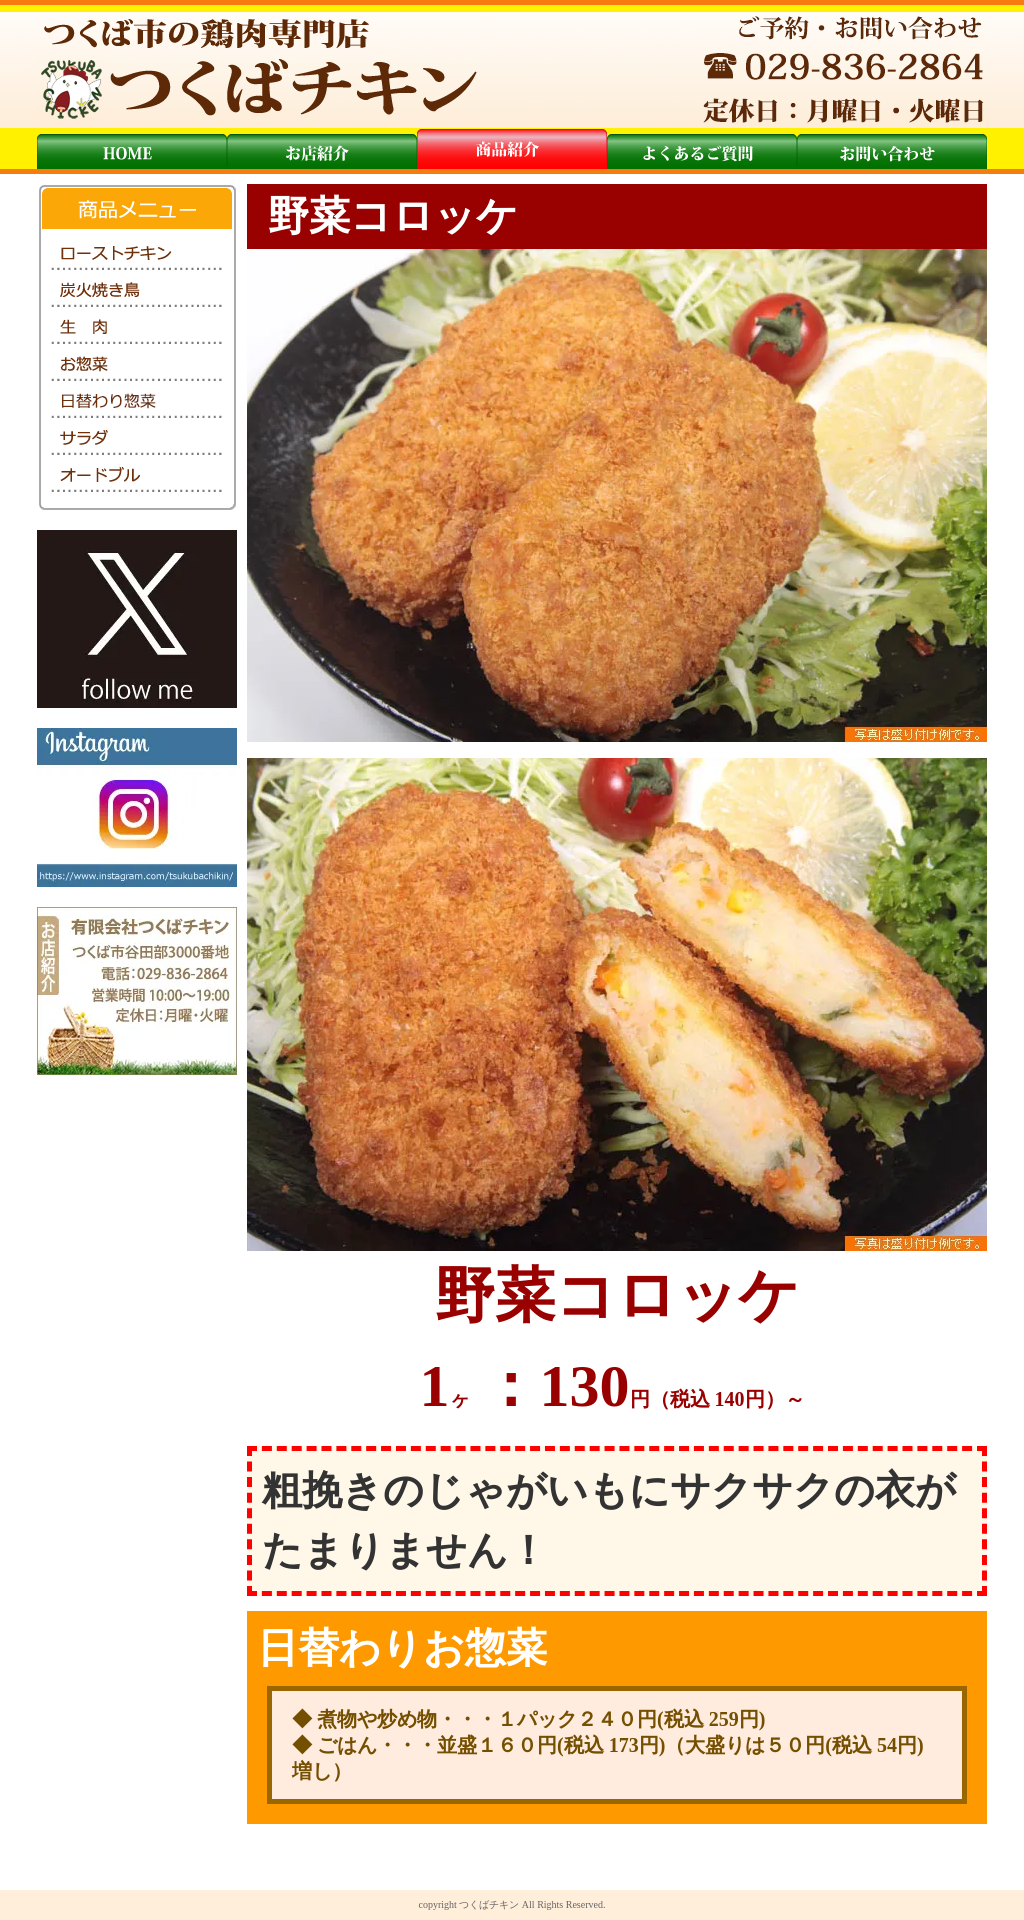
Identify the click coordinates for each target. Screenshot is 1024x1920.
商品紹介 (512, 149)
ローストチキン (137, 254)
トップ (132, 149)
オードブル (137, 476)
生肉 (137, 328)
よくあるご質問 (702, 149)
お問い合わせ (892, 149)
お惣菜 (137, 365)
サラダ (137, 439)
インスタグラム (137, 807)
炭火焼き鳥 (137, 291)
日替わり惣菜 (137, 402)
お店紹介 (322, 149)
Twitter (137, 619)
